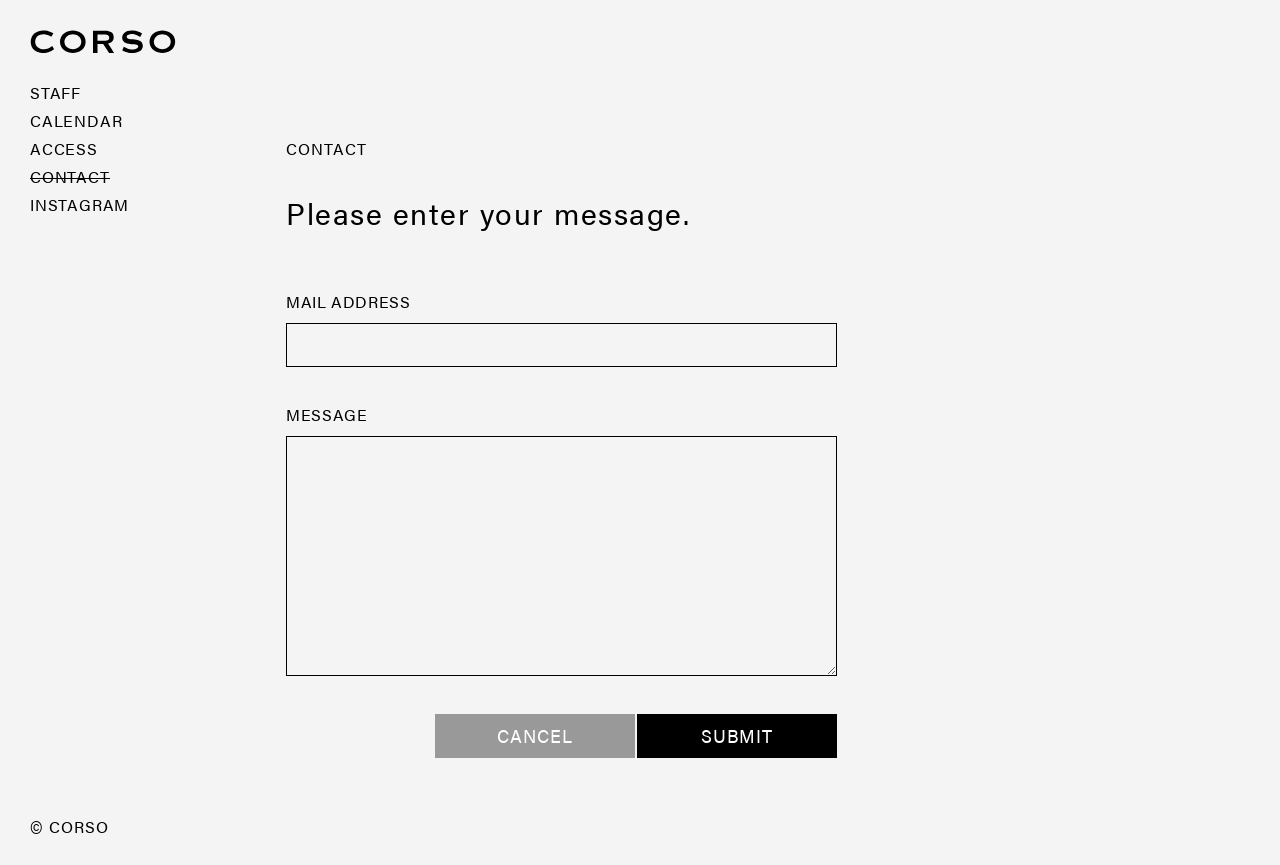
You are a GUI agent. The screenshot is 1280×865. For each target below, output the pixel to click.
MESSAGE (326, 414)
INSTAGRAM (79, 204)
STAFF (55, 92)
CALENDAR (76, 120)
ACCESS (64, 148)
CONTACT (70, 176)
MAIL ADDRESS (348, 301)
